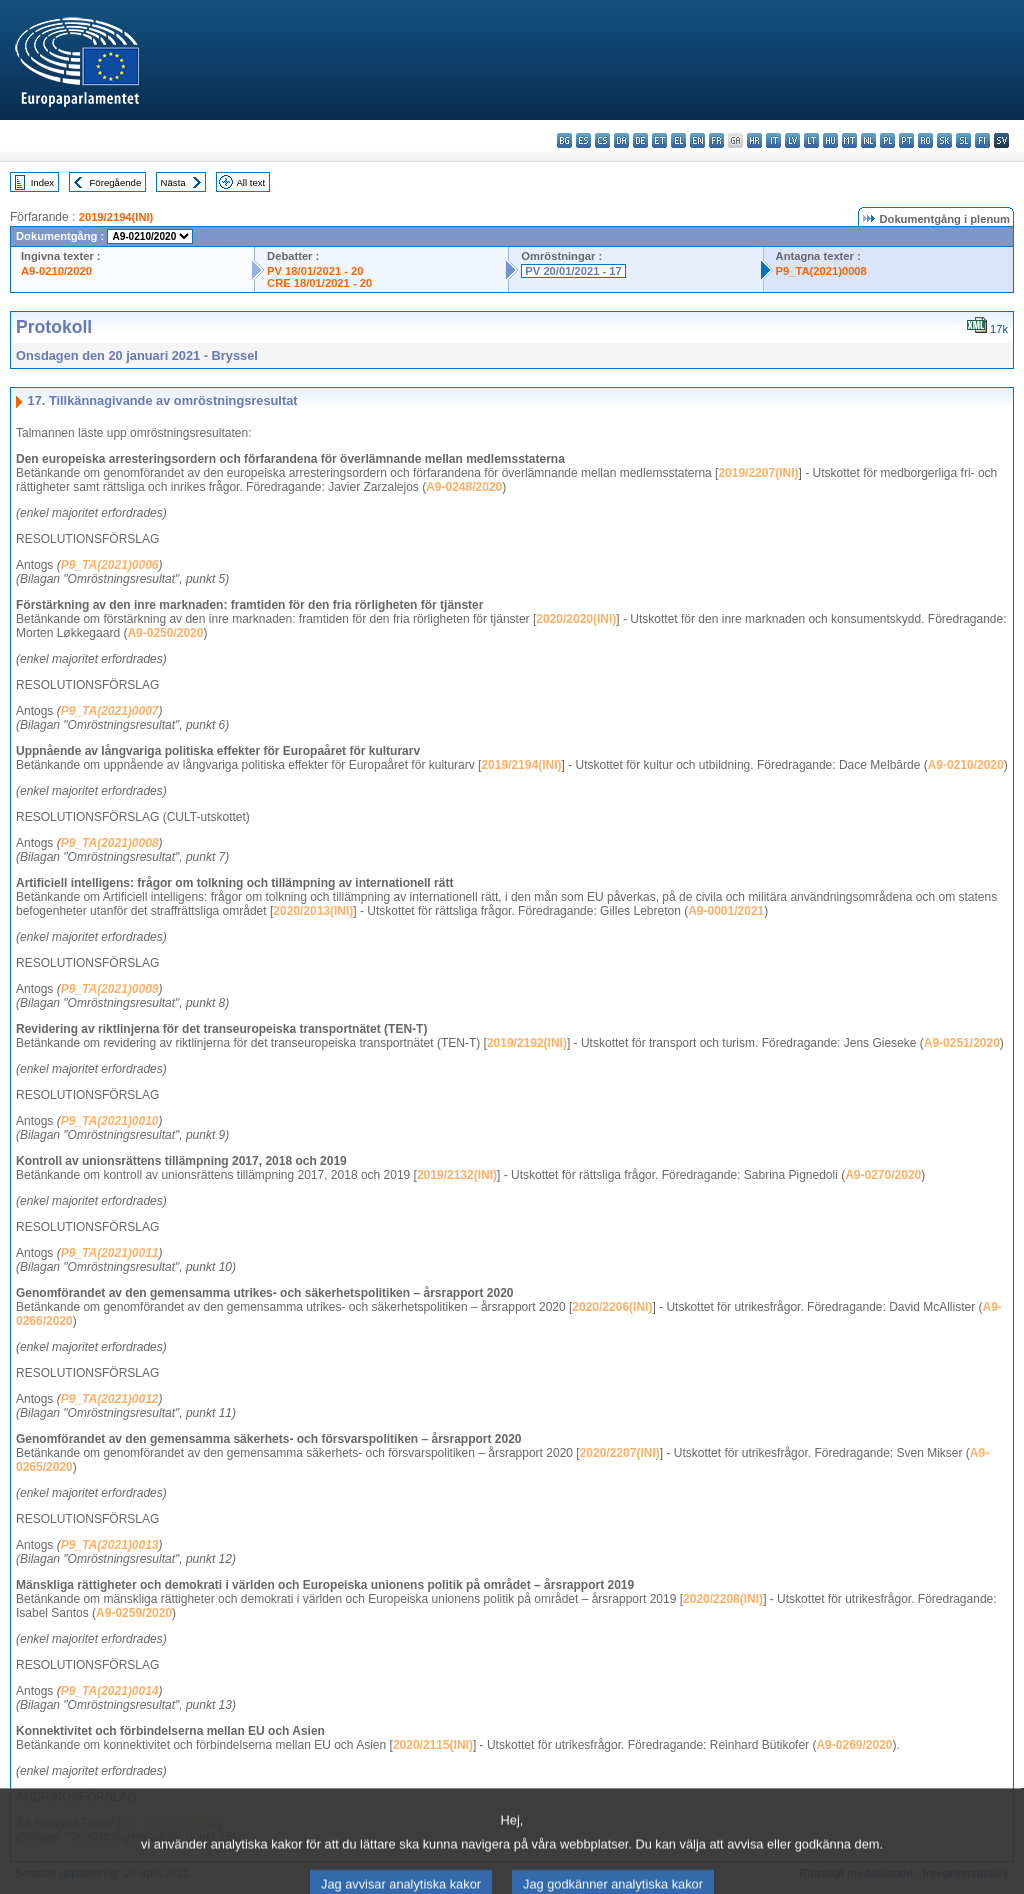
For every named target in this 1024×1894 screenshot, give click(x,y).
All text (250, 182)
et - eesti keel (659, 140)
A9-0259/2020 (134, 1613)
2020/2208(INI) (723, 1599)
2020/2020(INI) (576, 619)
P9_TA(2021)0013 (110, 1545)
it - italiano (773, 140)
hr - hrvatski (754, 140)
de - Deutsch (640, 140)
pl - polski (887, 140)
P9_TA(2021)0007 (110, 711)
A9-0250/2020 (165, 633)
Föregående (116, 182)
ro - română (925, 140)
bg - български (564, 140)
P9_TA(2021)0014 (110, 1691)
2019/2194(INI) (116, 217)
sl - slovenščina (963, 140)
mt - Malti (849, 140)
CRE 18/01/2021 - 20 (319, 283)
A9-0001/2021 (726, 911)
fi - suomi (982, 140)
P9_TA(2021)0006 (110, 565)
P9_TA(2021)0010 (110, 1121)
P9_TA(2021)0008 (821, 271)
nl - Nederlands (868, 140)
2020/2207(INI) (620, 1453)
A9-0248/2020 (464, 487)
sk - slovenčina (944, 140)
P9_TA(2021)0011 (110, 1253)
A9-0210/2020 (56, 271)
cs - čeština (602, 140)
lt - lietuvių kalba (811, 140)
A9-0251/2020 (962, 1043)
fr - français (716, 140)
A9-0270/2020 (883, 1175)
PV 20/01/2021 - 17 (573, 271)
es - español (583, 140)
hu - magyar (830, 140)
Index (42, 182)
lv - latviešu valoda (792, 140)
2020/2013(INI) (313, 911)
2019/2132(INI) (457, 1175)
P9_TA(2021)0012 (110, 1399)
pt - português (906, 140)
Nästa (173, 182)
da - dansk (621, 140)
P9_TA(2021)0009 (110, 989)
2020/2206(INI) (612, 1307)
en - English (697, 140)
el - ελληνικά (678, 140)
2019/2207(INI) (758, 473)
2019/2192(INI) (527, 1043)
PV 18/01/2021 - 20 (315, 271)
